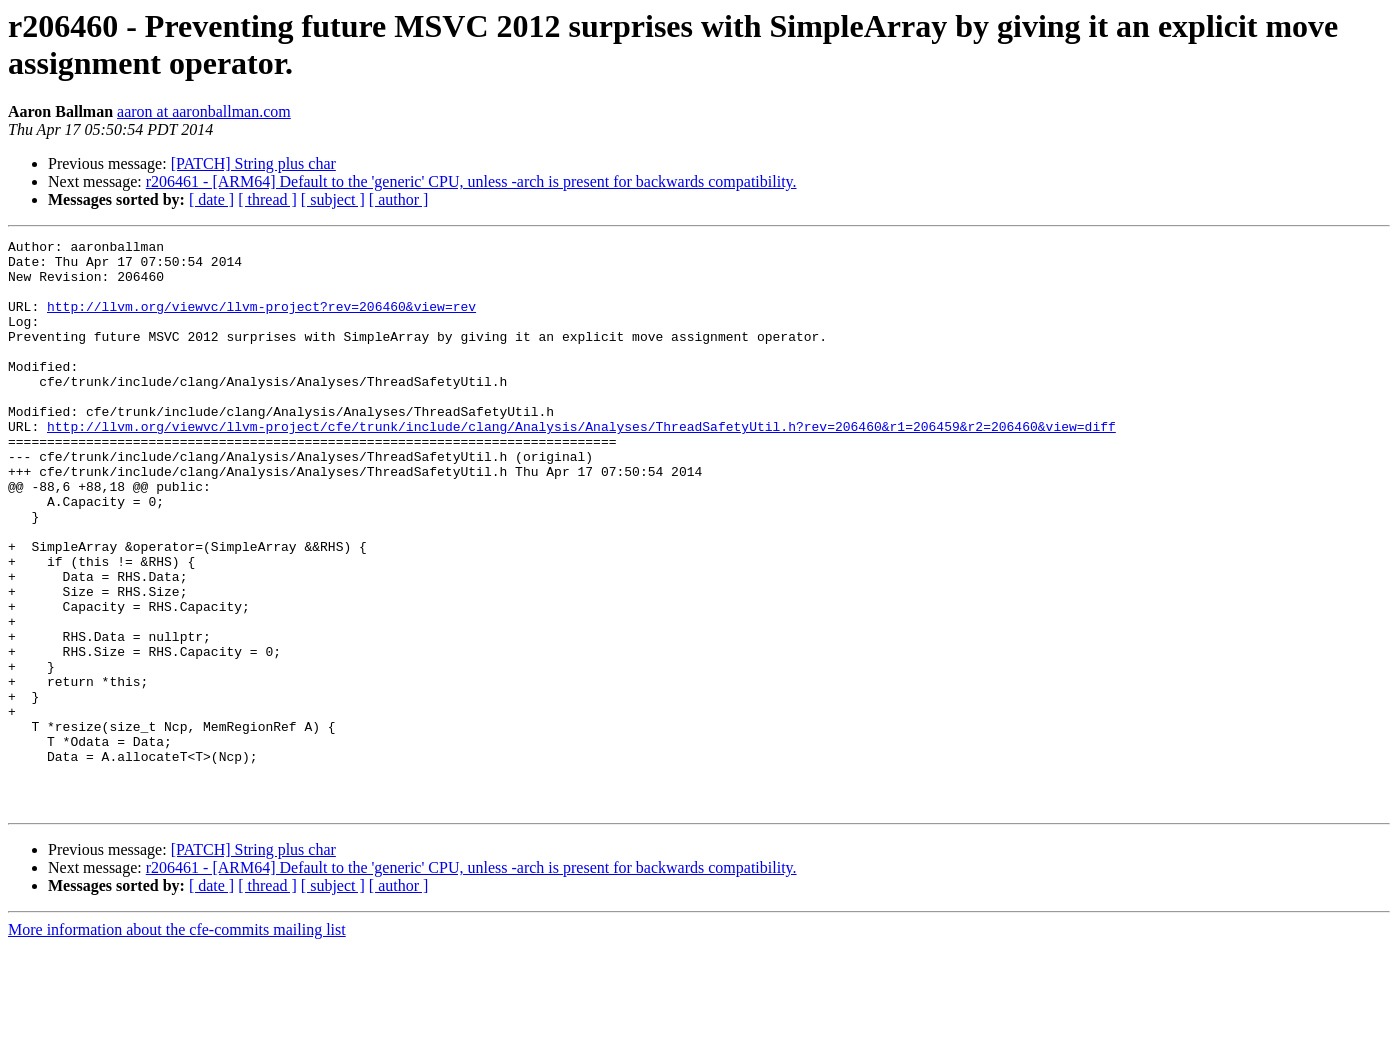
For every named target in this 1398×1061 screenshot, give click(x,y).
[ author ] (399, 199)
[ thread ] (267, 199)
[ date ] (211, 199)
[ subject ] (333, 199)
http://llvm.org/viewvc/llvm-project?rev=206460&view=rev (261, 321)
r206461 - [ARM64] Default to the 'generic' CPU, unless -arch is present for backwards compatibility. (471, 181)
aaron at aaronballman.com (204, 111)
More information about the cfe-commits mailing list (177, 1043)
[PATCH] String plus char (253, 163)
